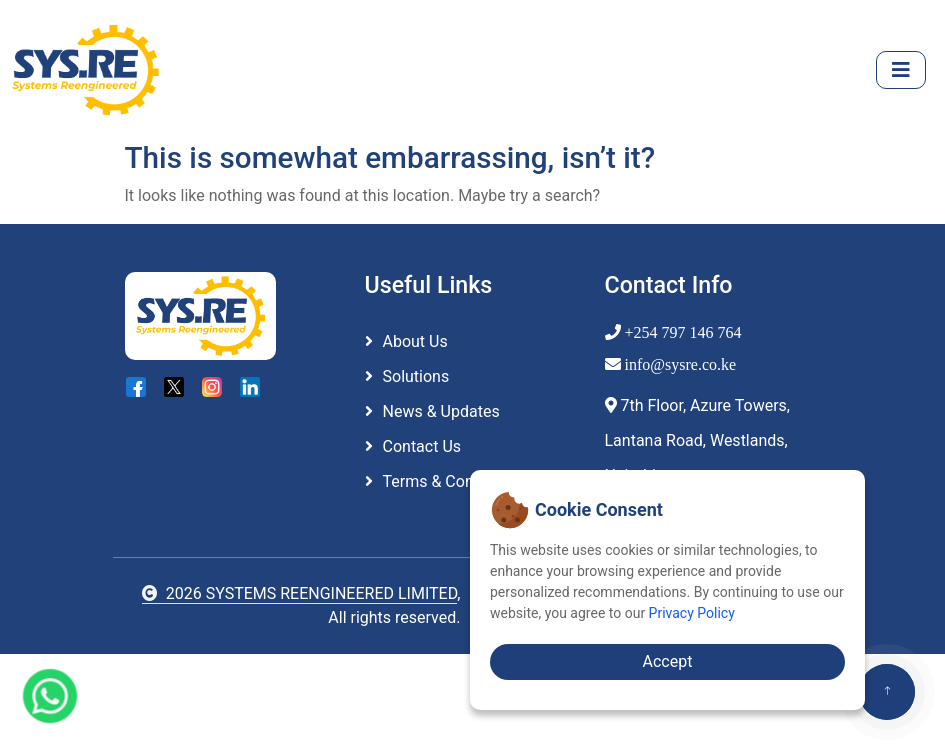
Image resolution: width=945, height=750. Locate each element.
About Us (415, 341)
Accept (668, 661)
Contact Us (422, 446)
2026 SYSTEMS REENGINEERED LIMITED (300, 593)
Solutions (416, 376)
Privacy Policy (692, 613)
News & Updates (441, 411)
